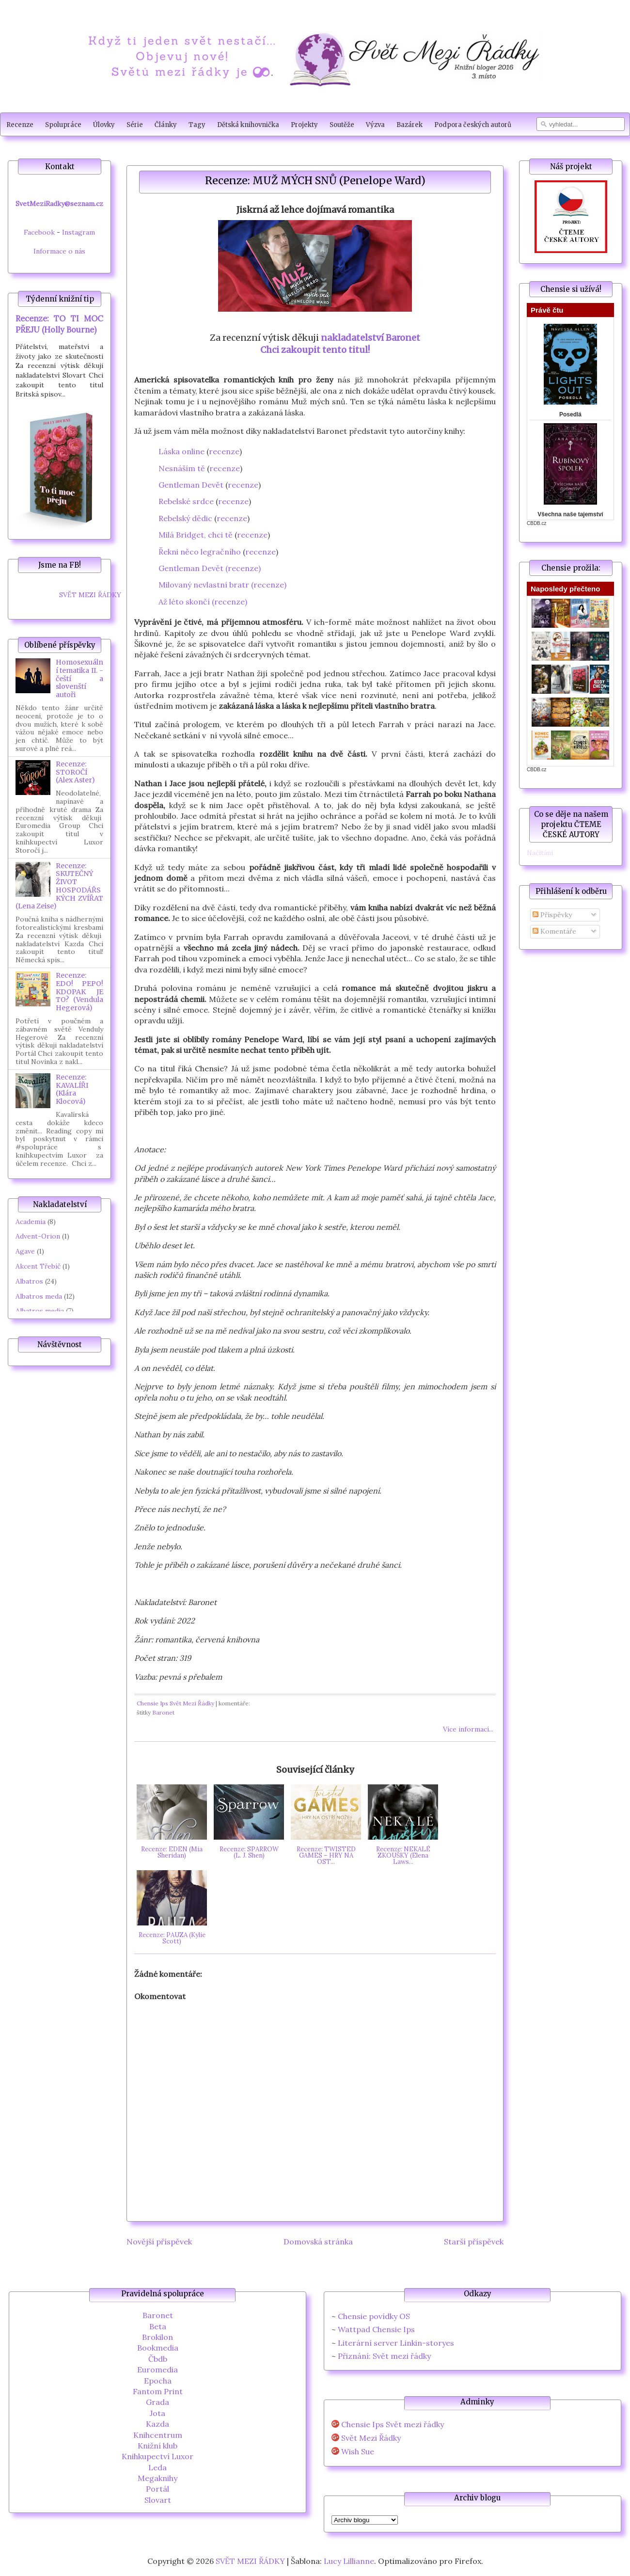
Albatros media (40, 1310)
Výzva (375, 125)
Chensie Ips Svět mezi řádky (392, 2424)
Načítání (540, 852)
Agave (25, 1251)
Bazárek (409, 125)
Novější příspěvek (159, 2241)
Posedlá (570, 414)
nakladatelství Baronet (370, 337)
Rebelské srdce (186, 501)
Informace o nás (59, 251)
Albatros (29, 1281)
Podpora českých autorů (472, 125)
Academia (31, 1221)
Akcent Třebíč (38, 1266)
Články (166, 125)
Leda (157, 2467)
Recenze (19, 125)
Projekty (304, 125)
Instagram (78, 232)
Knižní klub (157, 2445)
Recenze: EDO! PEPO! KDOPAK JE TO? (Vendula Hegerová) (79, 991)
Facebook (39, 232)
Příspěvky (552, 914)
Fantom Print (158, 2391)
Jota (157, 2413)
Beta (157, 2326)
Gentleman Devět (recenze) (209, 568)
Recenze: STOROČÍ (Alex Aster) (75, 772)
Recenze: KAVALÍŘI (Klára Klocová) (72, 1089)
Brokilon (157, 2337)
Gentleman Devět (190, 485)
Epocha (158, 2380)
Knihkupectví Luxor (157, 2456)
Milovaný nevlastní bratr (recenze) (222, 584)
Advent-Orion (38, 1236)
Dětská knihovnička (248, 125)
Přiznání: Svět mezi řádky (384, 2356)
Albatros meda (39, 1296)
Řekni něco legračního (199, 552)
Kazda (157, 2424)
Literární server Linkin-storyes (396, 2343)
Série (134, 125)
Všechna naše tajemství (570, 514)
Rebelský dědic (185, 518)
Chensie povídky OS (374, 2316)
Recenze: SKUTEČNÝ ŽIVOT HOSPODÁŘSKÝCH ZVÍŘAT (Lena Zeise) (59, 886)
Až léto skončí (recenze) (202, 601)
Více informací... (468, 1729)
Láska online (181, 451)
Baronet (163, 1712)
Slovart (157, 2500)
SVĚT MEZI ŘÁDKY (90, 594)
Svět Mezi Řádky (371, 2438)
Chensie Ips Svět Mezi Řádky (175, 1703)
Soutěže (342, 125)
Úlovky (104, 125)
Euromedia (157, 2369)
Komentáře (554, 931)
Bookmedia (157, 2348)
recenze (224, 451)
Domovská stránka (318, 2241)
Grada (157, 2402)
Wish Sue (357, 2451)
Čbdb (157, 2359)
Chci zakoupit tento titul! (315, 349)
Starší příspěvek (474, 2241)
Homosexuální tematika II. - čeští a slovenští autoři (79, 678)
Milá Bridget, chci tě (195, 535)
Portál (157, 2489)
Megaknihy (157, 2478)
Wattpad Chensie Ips (376, 2329)
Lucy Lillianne (349, 2561)
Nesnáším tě (181, 468)
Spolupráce (63, 125)
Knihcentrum (157, 2435)
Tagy (197, 125)
